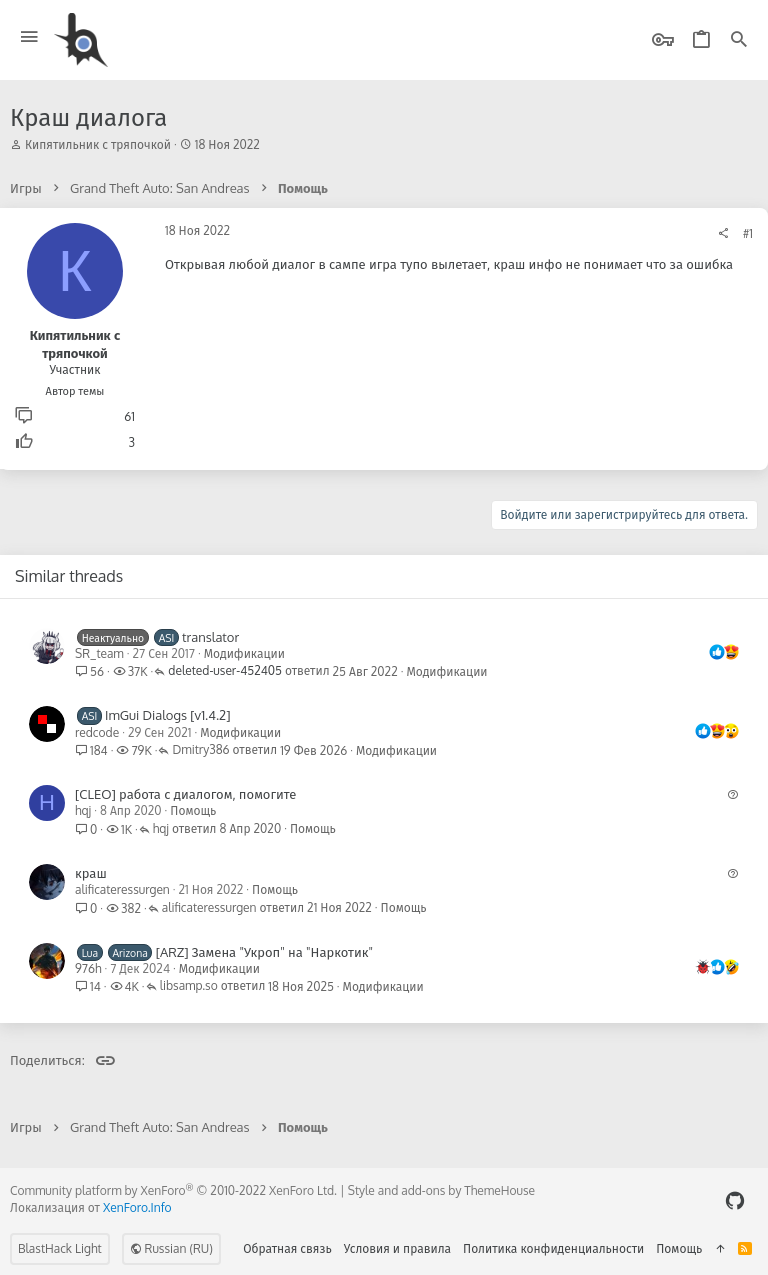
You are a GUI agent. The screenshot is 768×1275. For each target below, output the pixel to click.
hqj (83, 810)
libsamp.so (189, 986)
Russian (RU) (171, 1248)
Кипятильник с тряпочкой (98, 144)
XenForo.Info (137, 1207)
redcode (97, 732)
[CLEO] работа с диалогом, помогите (185, 794)
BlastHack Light (60, 1248)
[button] (29, 37)
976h (88, 968)
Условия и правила (397, 1248)
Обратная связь (287, 1248)
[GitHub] (735, 1200)
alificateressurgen (122, 889)
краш (91, 873)
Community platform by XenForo (173, 1190)
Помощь (193, 810)
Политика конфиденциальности (553, 1248)
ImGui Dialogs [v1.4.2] (167, 715)
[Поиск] (739, 40)
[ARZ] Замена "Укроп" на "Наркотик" (264, 952)
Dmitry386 (200, 750)
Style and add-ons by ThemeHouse (441, 1190)
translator (210, 637)
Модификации (244, 653)
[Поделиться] (723, 234)
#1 (748, 233)
